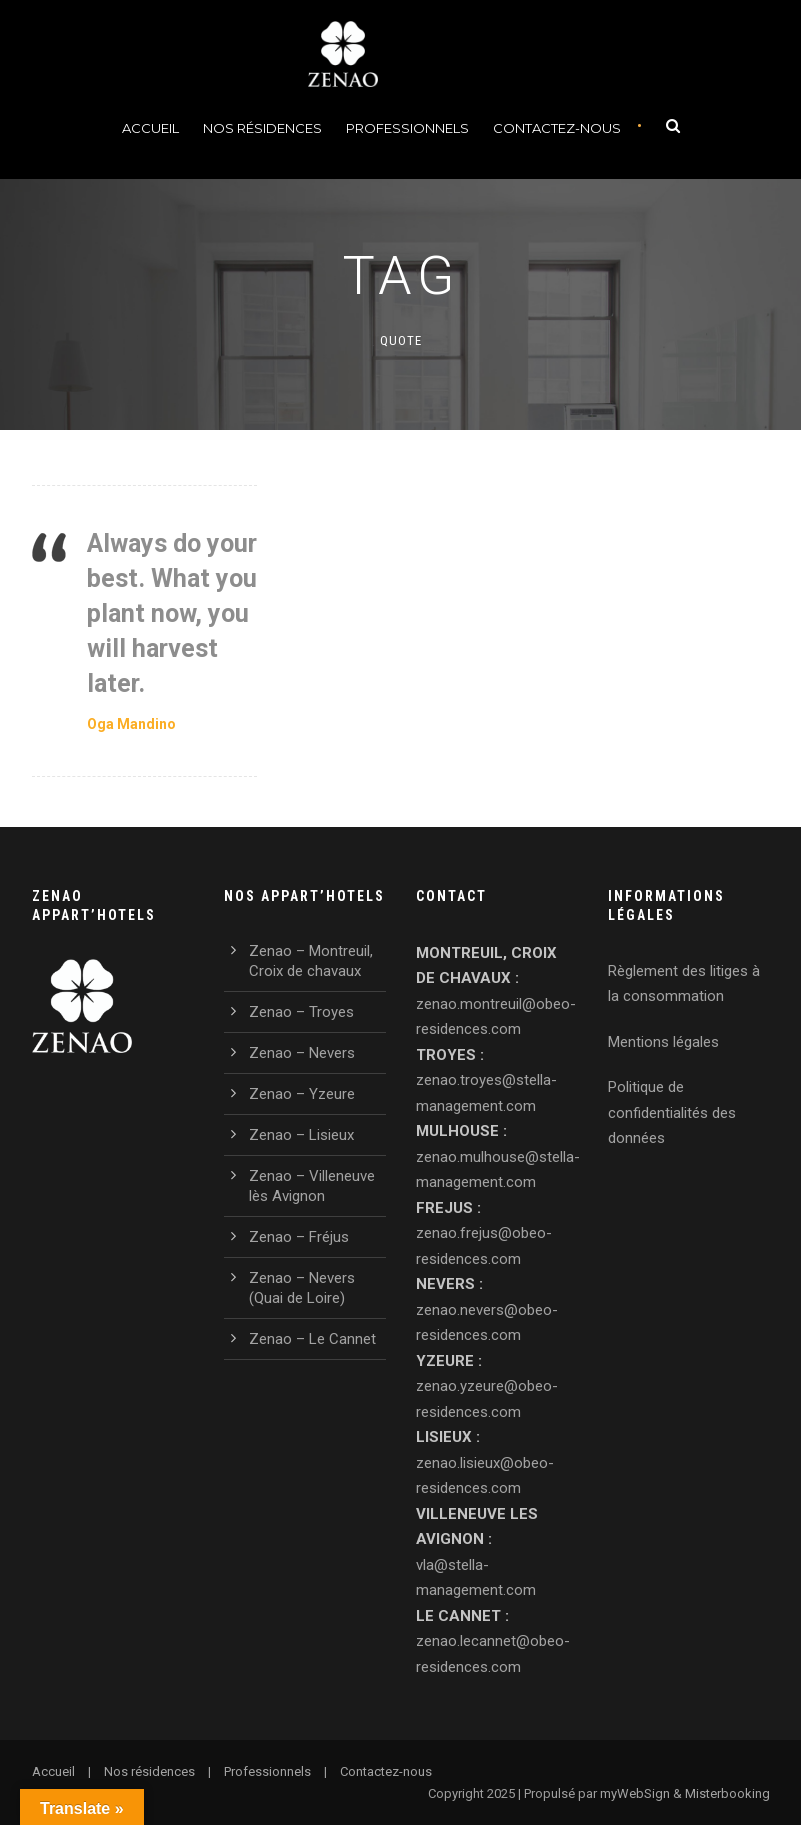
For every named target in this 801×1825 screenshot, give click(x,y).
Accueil (150, 128)
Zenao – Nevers (302, 1053)
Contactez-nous (557, 128)
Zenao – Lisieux (301, 1135)
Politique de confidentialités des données (672, 1112)
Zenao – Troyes (301, 1012)
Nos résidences (149, 1771)
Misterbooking (727, 1793)
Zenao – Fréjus (299, 1237)
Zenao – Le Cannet (312, 1339)
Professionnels (407, 128)
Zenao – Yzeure (302, 1094)
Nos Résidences (262, 128)
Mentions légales (663, 1042)
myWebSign (635, 1793)
